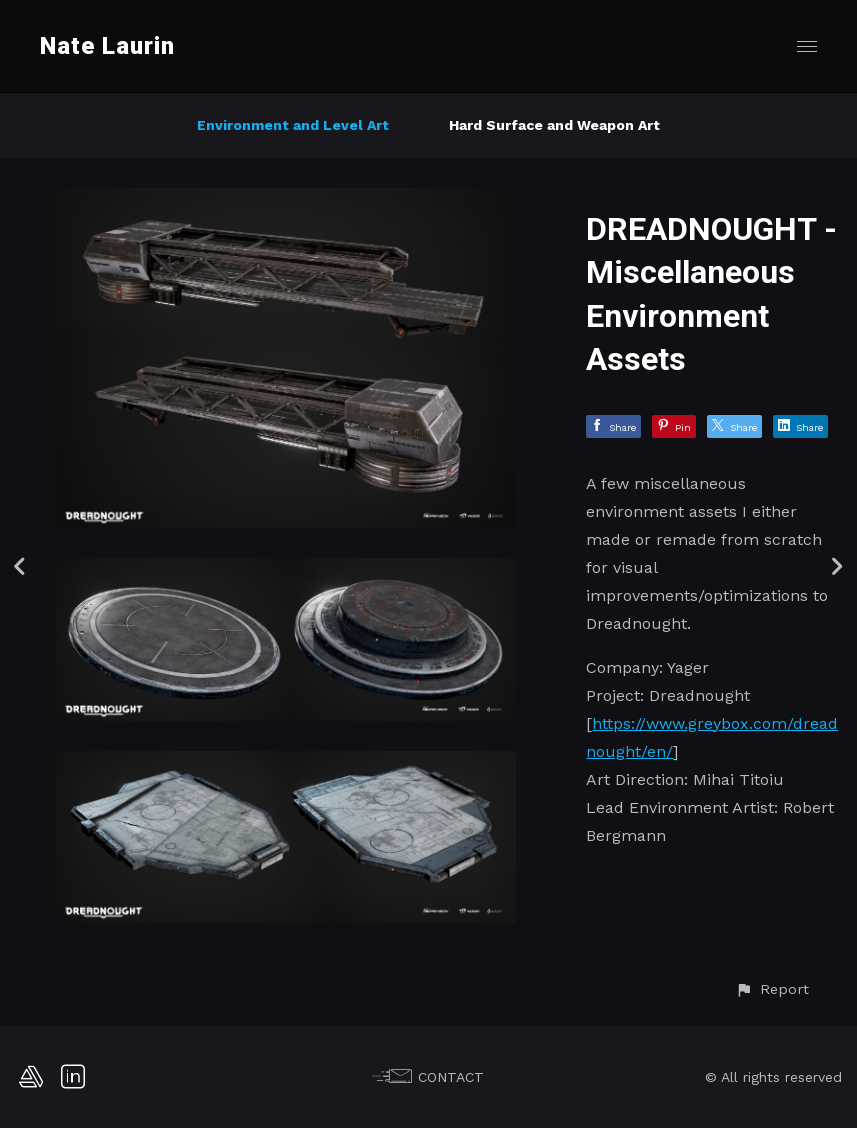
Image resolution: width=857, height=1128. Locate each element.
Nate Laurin (107, 46)
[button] (772, 989)
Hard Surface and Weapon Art (554, 125)
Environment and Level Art (293, 125)
